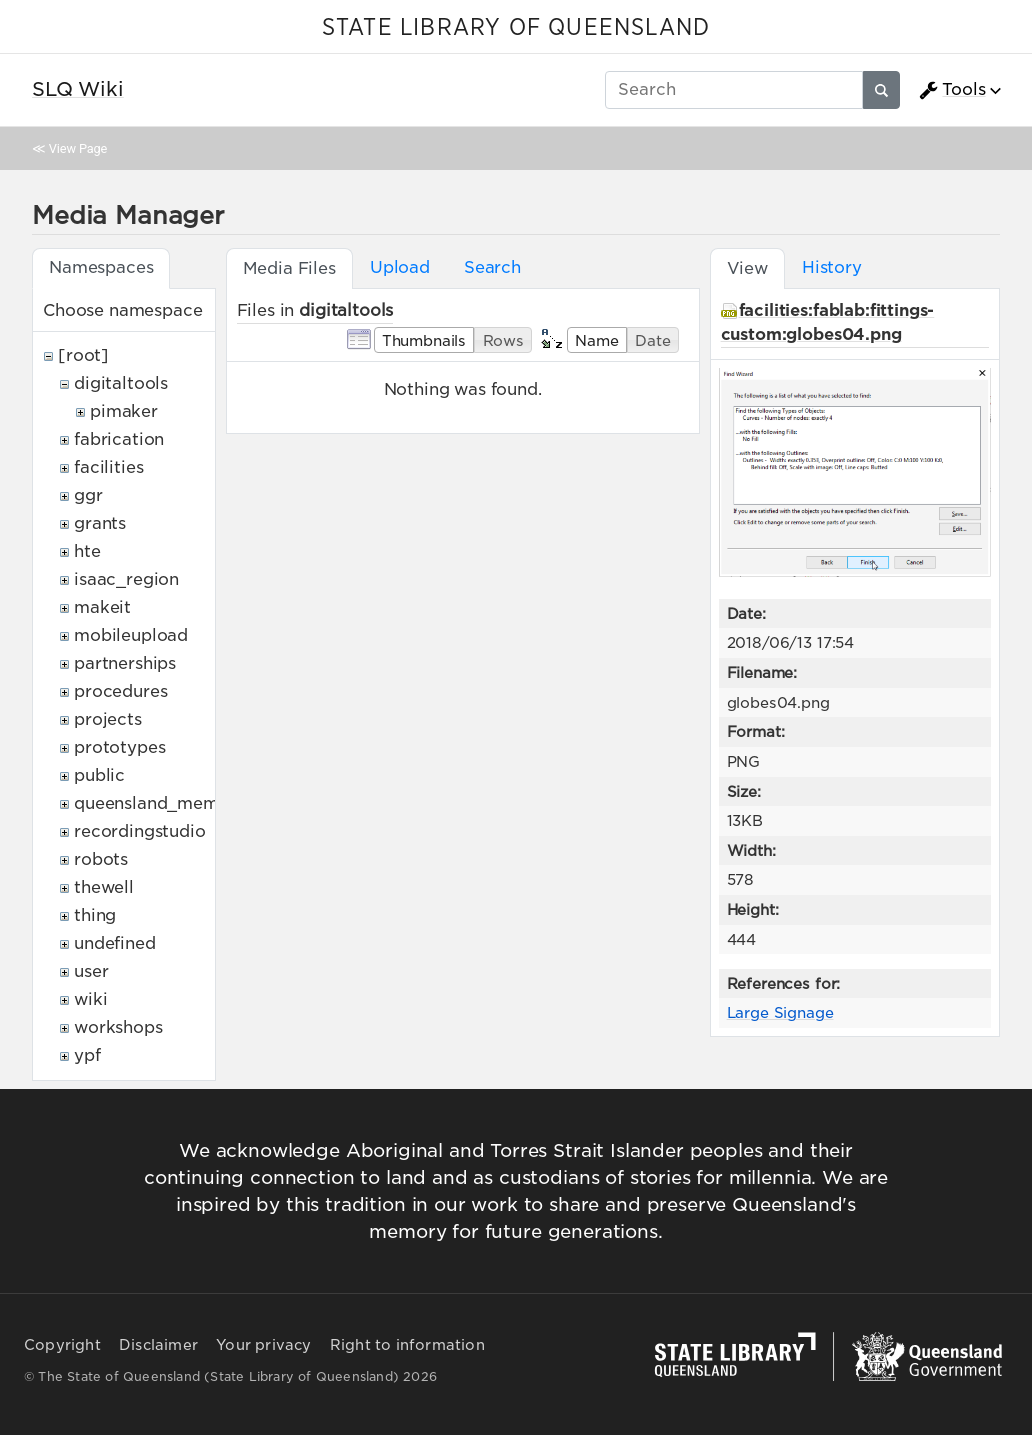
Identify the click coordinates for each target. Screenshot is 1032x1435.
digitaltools (121, 383)
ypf (87, 1055)
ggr (88, 495)
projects (108, 719)
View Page (78, 148)
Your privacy (263, 1345)
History (832, 267)
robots (101, 859)
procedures (120, 691)
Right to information (407, 1345)
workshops (118, 1027)
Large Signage (780, 1012)
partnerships (125, 663)
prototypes (119, 747)
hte (87, 551)
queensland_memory (160, 803)
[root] (83, 355)
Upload (400, 267)
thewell (104, 887)
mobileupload (131, 635)
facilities (108, 467)
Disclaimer (158, 1345)
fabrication (119, 439)
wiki (90, 999)
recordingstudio (140, 831)
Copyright (62, 1345)
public (99, 775)
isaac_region (126, 579)
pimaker (124, 411)
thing (95, 915)
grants (100, 523)
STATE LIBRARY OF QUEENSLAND (516, 28)
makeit (102, 607)
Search (492, 267)
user (91, 971)
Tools (952, 90)
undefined (115, 943)
